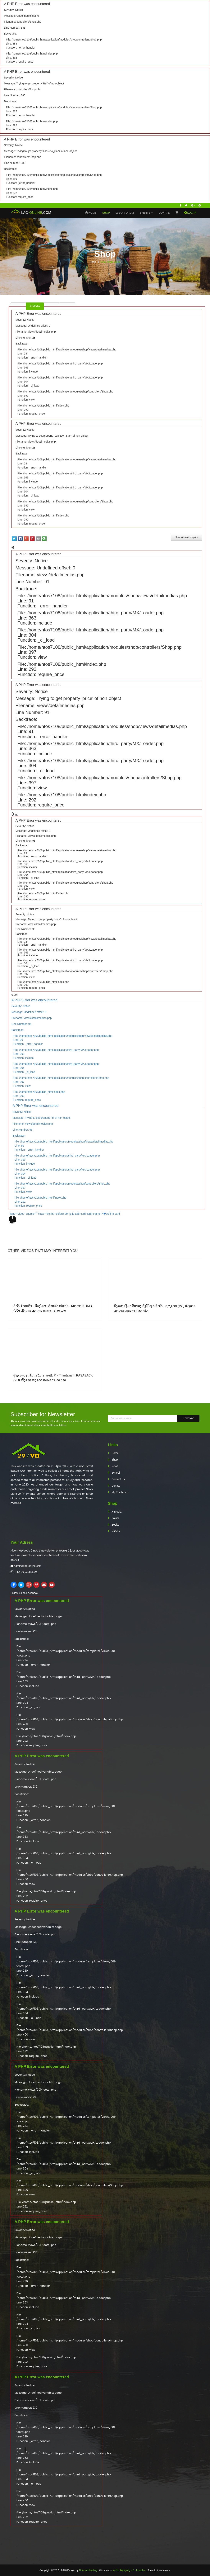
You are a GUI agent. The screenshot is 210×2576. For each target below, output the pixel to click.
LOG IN (190, 212)
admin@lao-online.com (26, 1565)
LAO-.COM (36, 213)
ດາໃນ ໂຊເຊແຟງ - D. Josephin (129, 2570)
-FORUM (125, 212)
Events (146, 212)
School (116, 1472)
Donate (164, 212)
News (115, 1466)
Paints (115, 1518)
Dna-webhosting (88, 2570)
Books (115, 1524)
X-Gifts (116, 1531)
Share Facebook (12, 1220)
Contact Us (118, 1479)
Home (91, 212)
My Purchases (120, 1492)
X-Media (35, 306)
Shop (106, 212)
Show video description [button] (186, 537)
